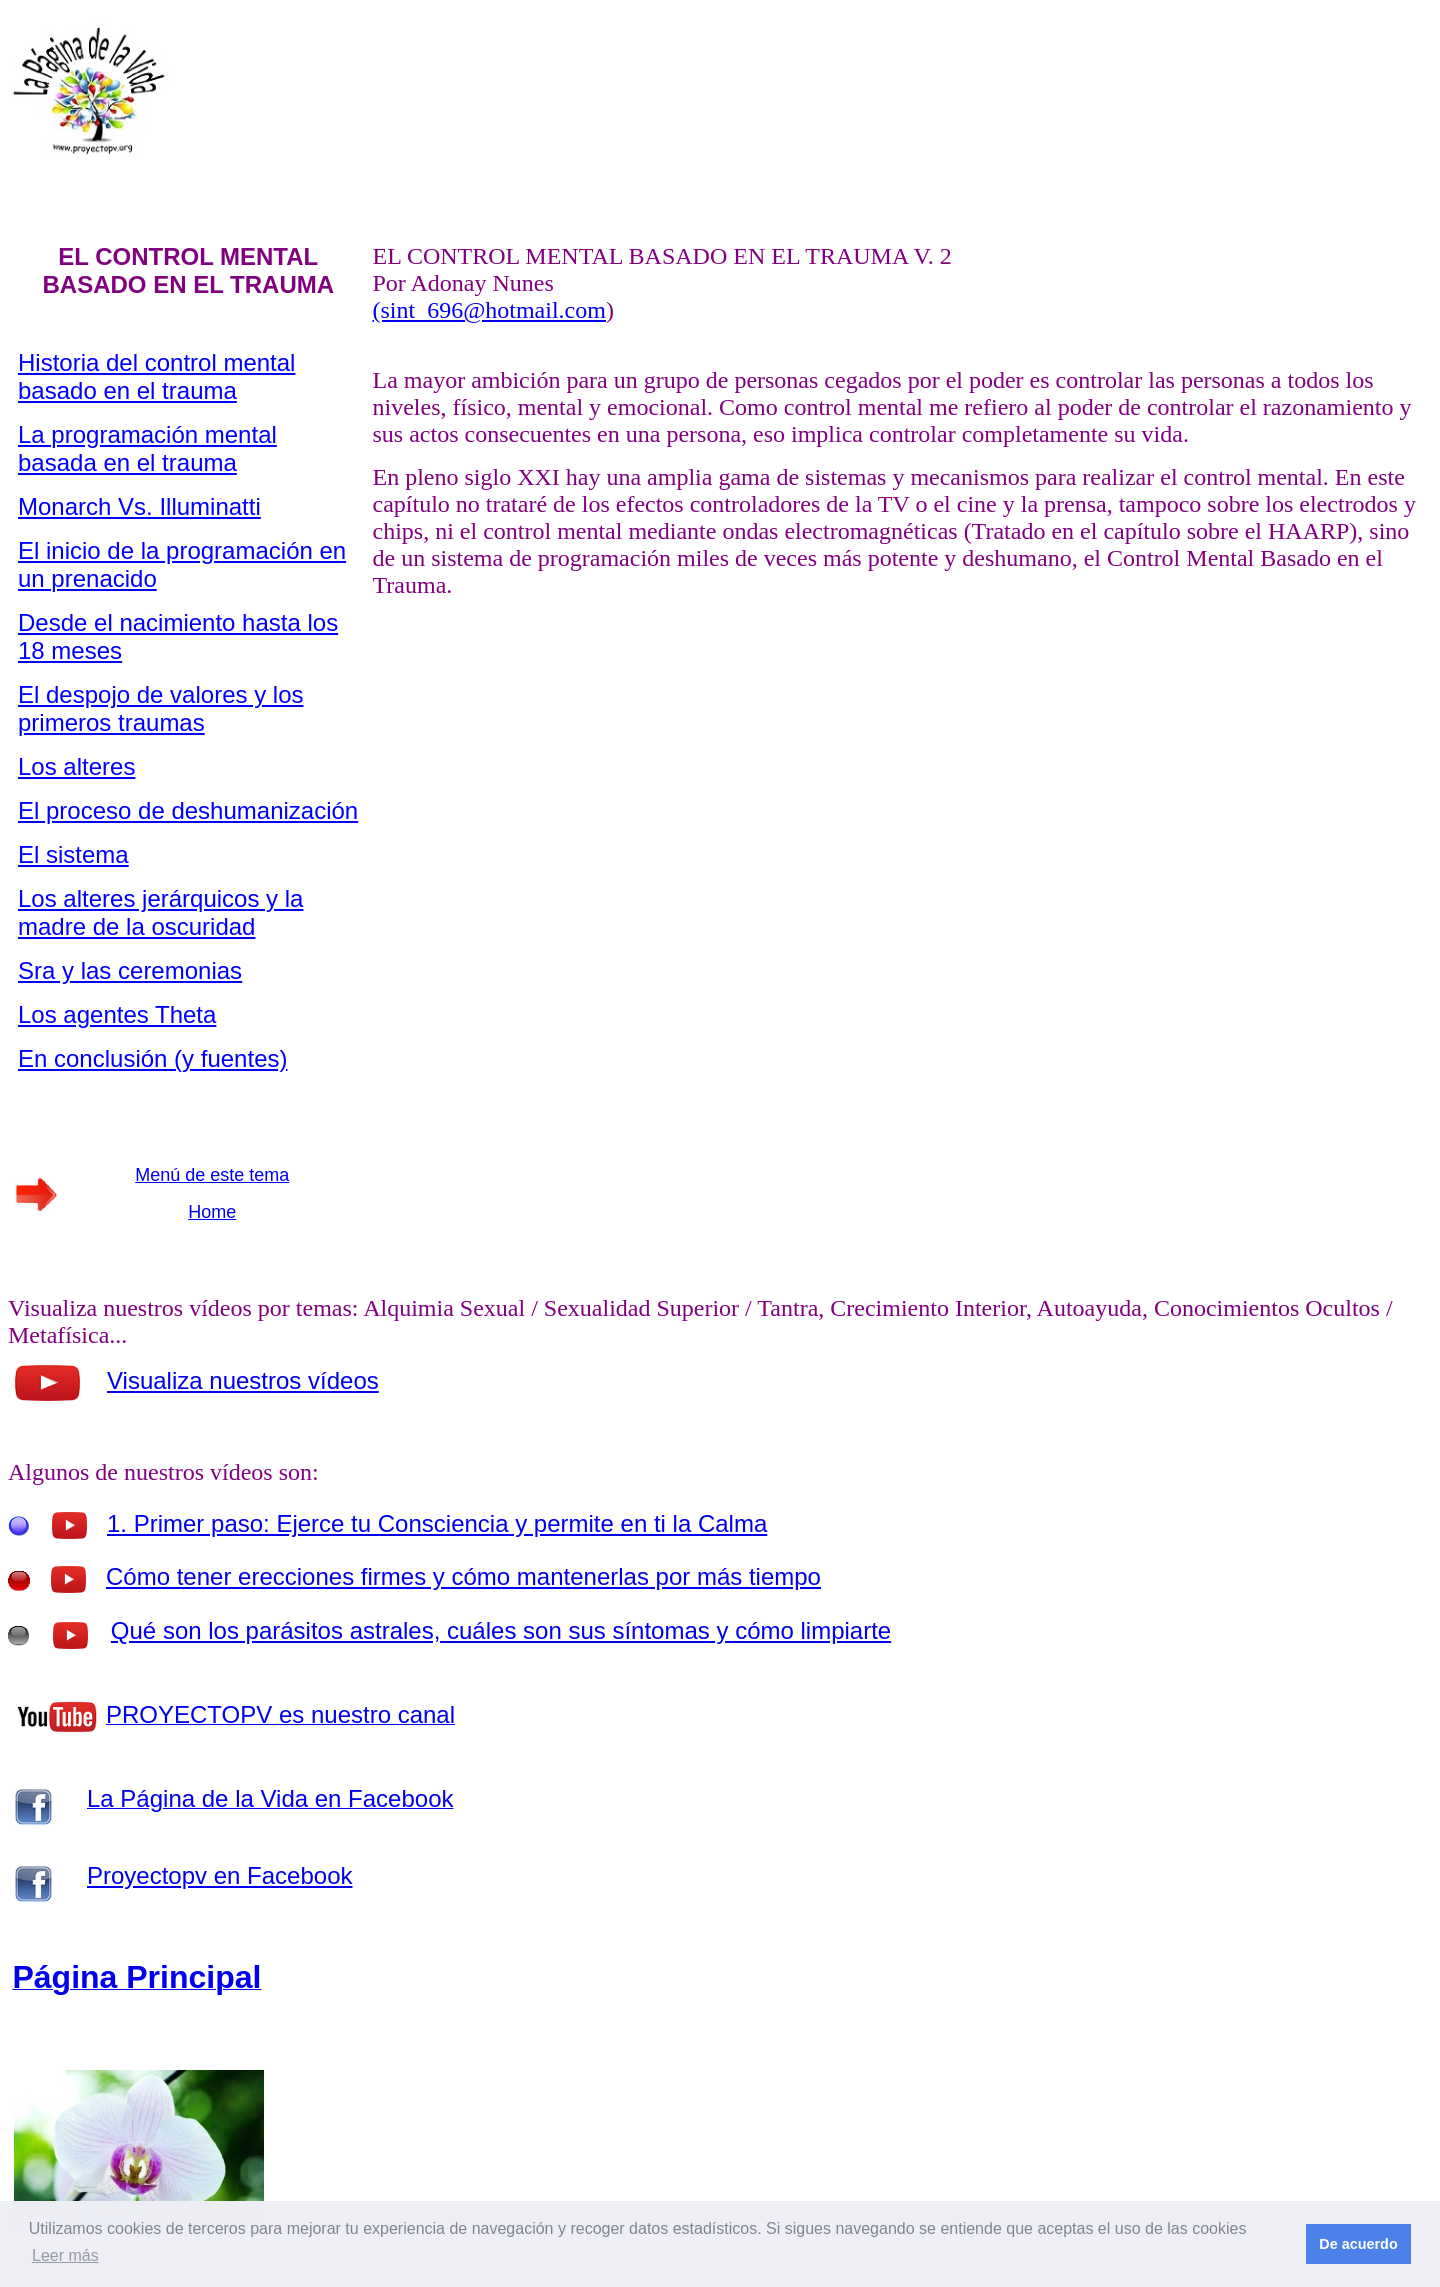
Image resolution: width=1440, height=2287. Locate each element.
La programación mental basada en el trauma (147, 448)
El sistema (73, 854)
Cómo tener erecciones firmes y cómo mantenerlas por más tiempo (463, 1576)
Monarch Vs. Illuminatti (139, 506)
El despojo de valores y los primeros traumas (161, 708)
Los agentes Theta (117, 1014)
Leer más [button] (65, 2255)
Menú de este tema (212, 1175)
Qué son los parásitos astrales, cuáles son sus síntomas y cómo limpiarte (501, 1630)
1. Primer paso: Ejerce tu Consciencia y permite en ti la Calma (437, 1523)
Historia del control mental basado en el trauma (156, 376)
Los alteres (76, 766)
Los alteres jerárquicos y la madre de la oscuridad (160, 912)
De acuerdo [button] (1358, 2244)
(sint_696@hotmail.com (489, 310)
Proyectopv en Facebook (220, 1875)
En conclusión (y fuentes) (152, 1058)
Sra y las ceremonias (130, 970)
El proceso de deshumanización (188, 810)
